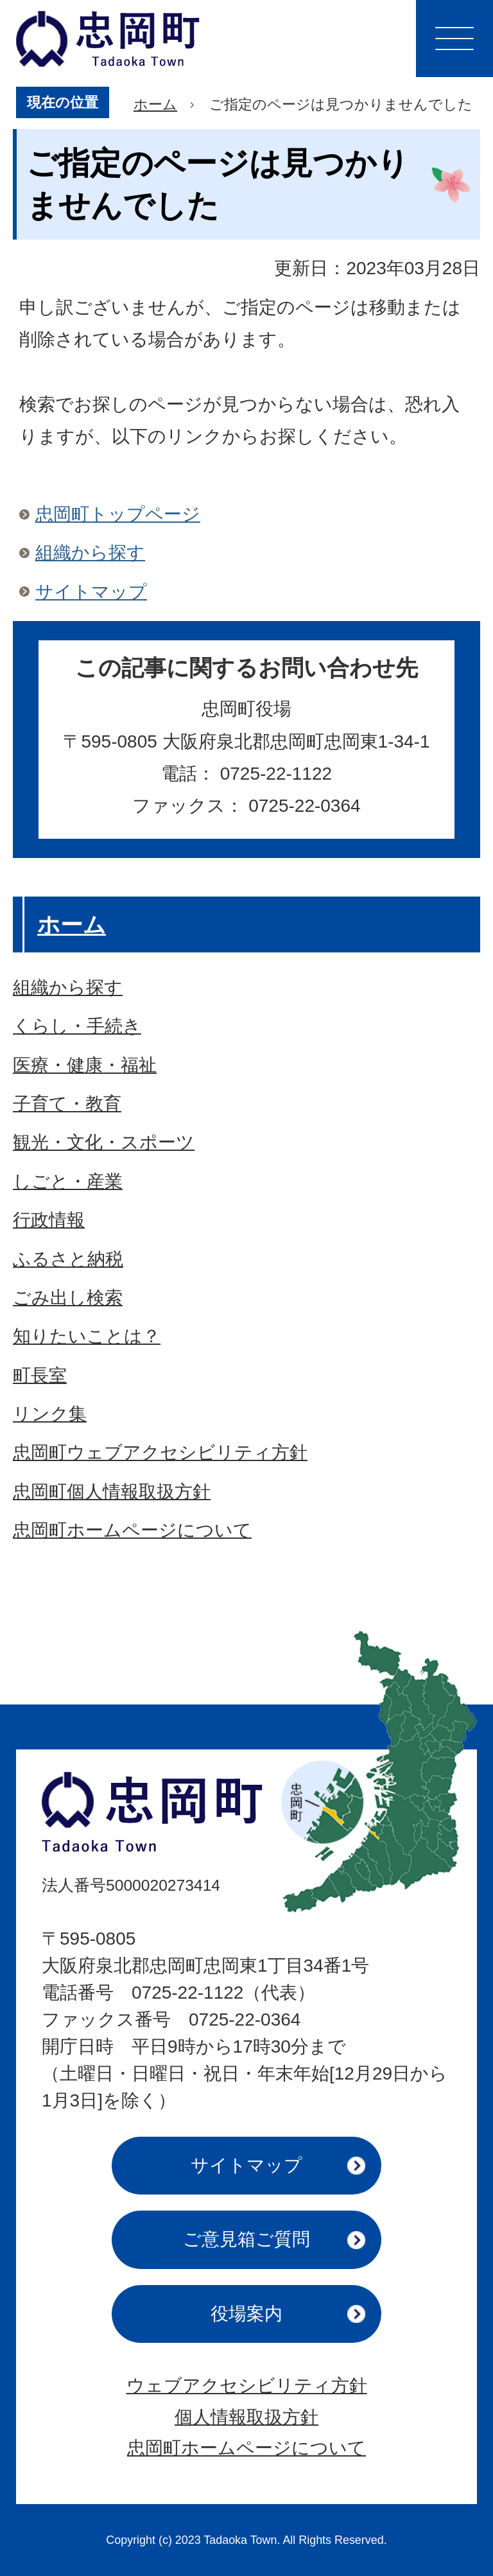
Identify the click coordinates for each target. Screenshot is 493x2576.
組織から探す (90, 553)
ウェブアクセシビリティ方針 (246, 2386)
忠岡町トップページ (117, 514)
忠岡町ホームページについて (246, 2448)
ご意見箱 (246, 2239)
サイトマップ (91, 592)
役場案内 (246, 2314)
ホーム (155, 104)
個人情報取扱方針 (246, 2417)
